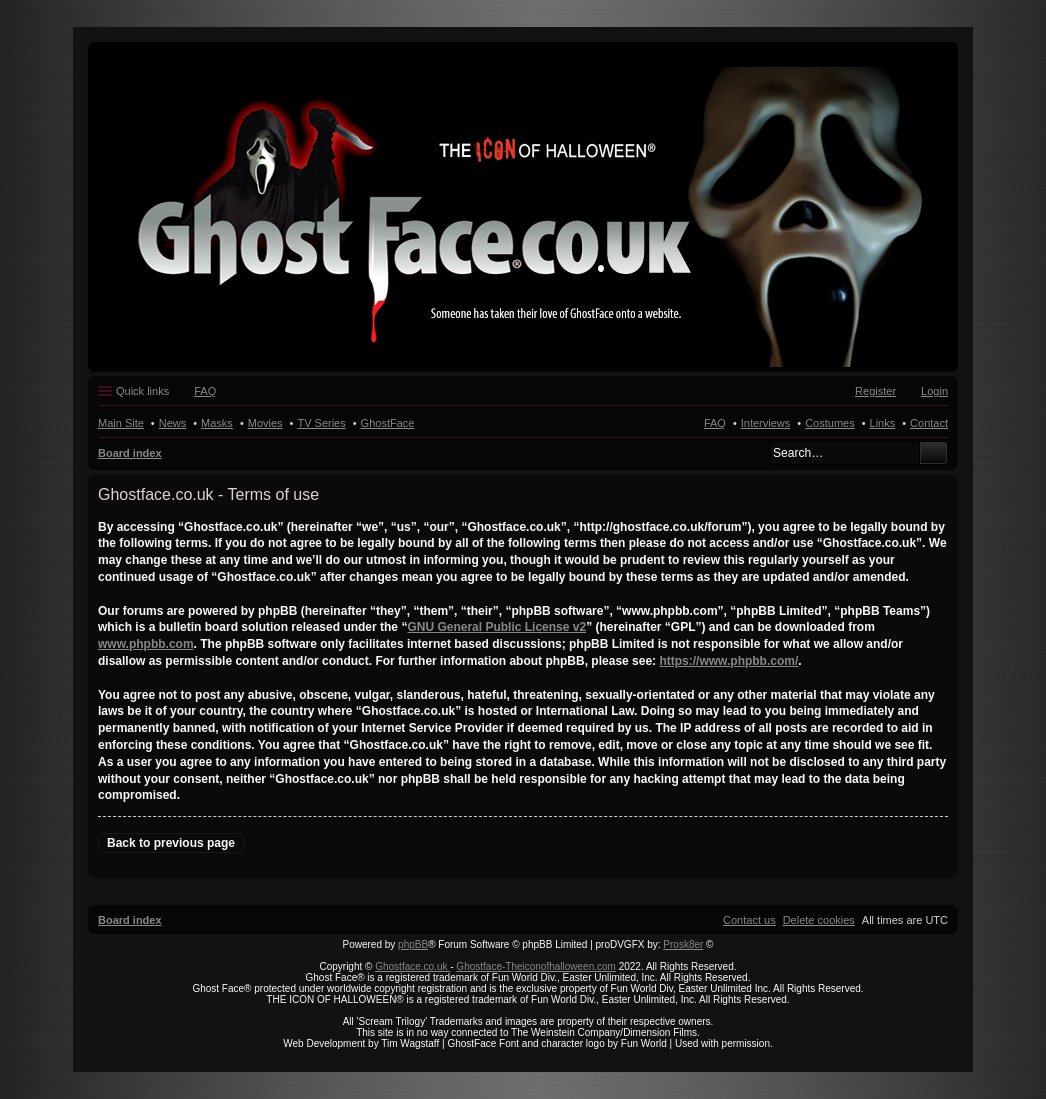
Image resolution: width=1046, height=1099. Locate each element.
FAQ (715, 423)
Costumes (830, 423)
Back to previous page (171, 843)
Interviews (766, 423)
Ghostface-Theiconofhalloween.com (536, 966)
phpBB (413, 944)
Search (933, 453)
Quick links (142, 391)
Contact (929, 423)
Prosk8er (683, 944)
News (173, 423)
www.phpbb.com (146, 644)
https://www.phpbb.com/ (728, 661)
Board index (130, 453)
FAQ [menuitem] (205, 391)
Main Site (121, 423)
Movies (265, 423)
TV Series (321, 423)
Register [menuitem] (875, 391)
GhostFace (388, 423)
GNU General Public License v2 (496, 627)
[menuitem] (819, 920)
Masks (217, 423)
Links (883, 423)
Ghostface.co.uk (412, 966)
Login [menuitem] (934, 391)
